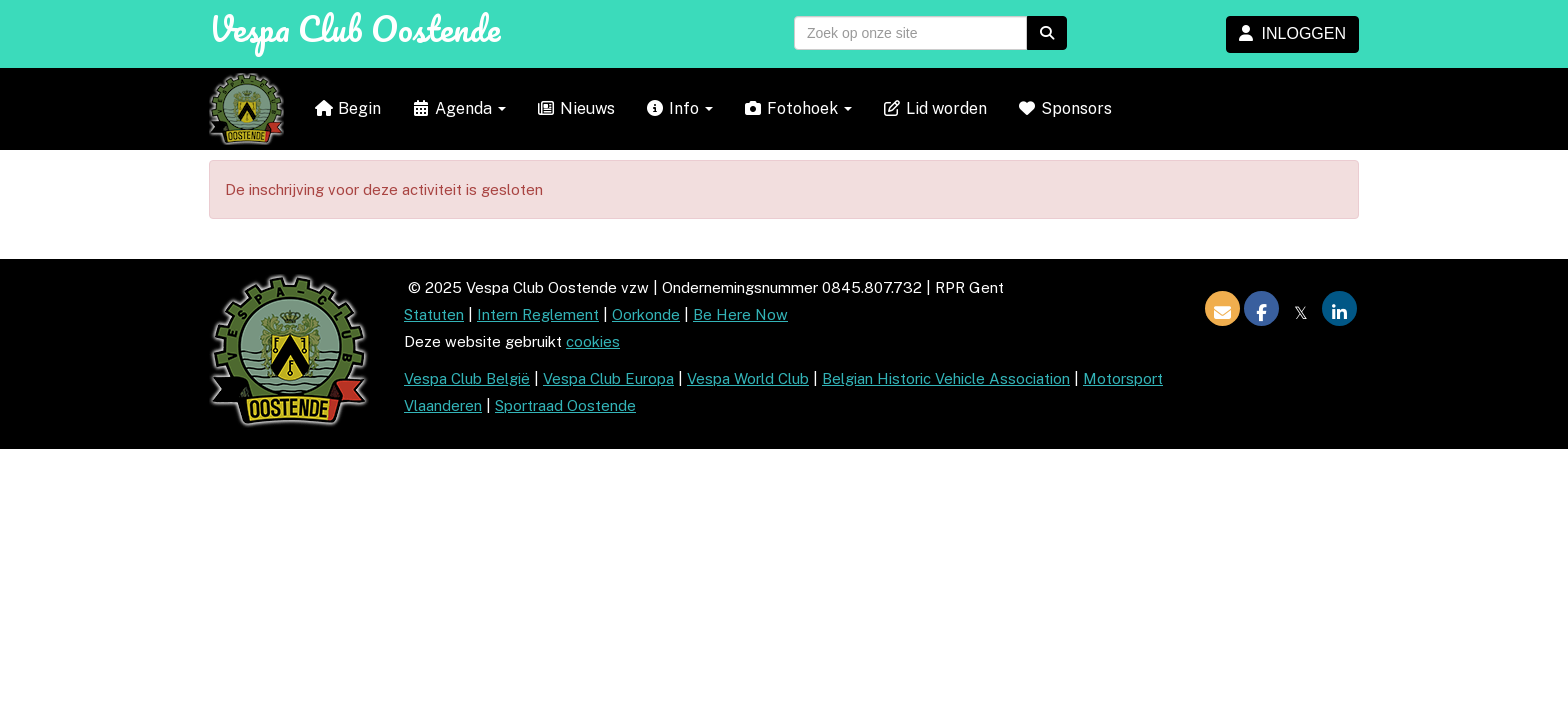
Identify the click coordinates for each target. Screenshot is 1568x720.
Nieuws (575, 108)
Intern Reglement (538, 314)
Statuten (434, 314)
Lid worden (934, 108)
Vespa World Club (748, 378)
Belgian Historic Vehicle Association (946, 378)
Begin (347, 108)
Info (679, 108)
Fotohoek (797, 108)
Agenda (458, 108)
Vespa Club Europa (608, 378)
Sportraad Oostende (565, 405)
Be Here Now (740, 314)
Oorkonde (646, 314)
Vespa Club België (467, 378)
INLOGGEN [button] (1292, 33)
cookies (593, 341)
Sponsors (1064, 108)
